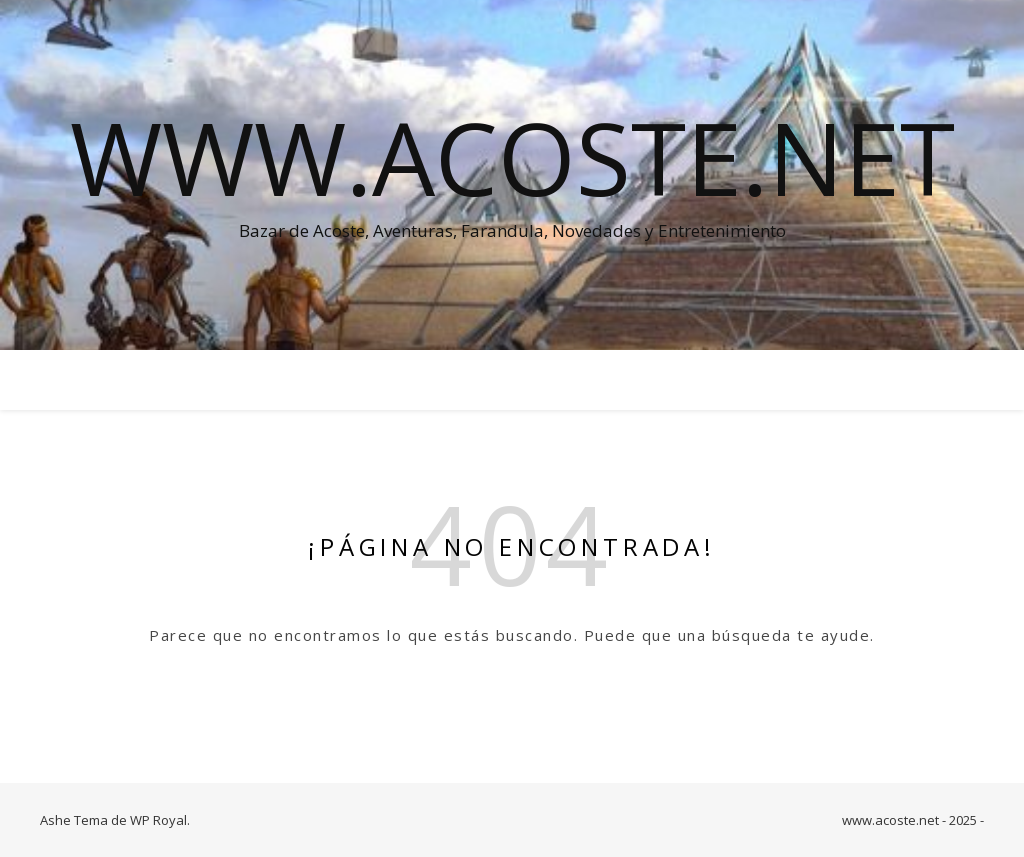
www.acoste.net (512, 157)
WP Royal (158, 820)
